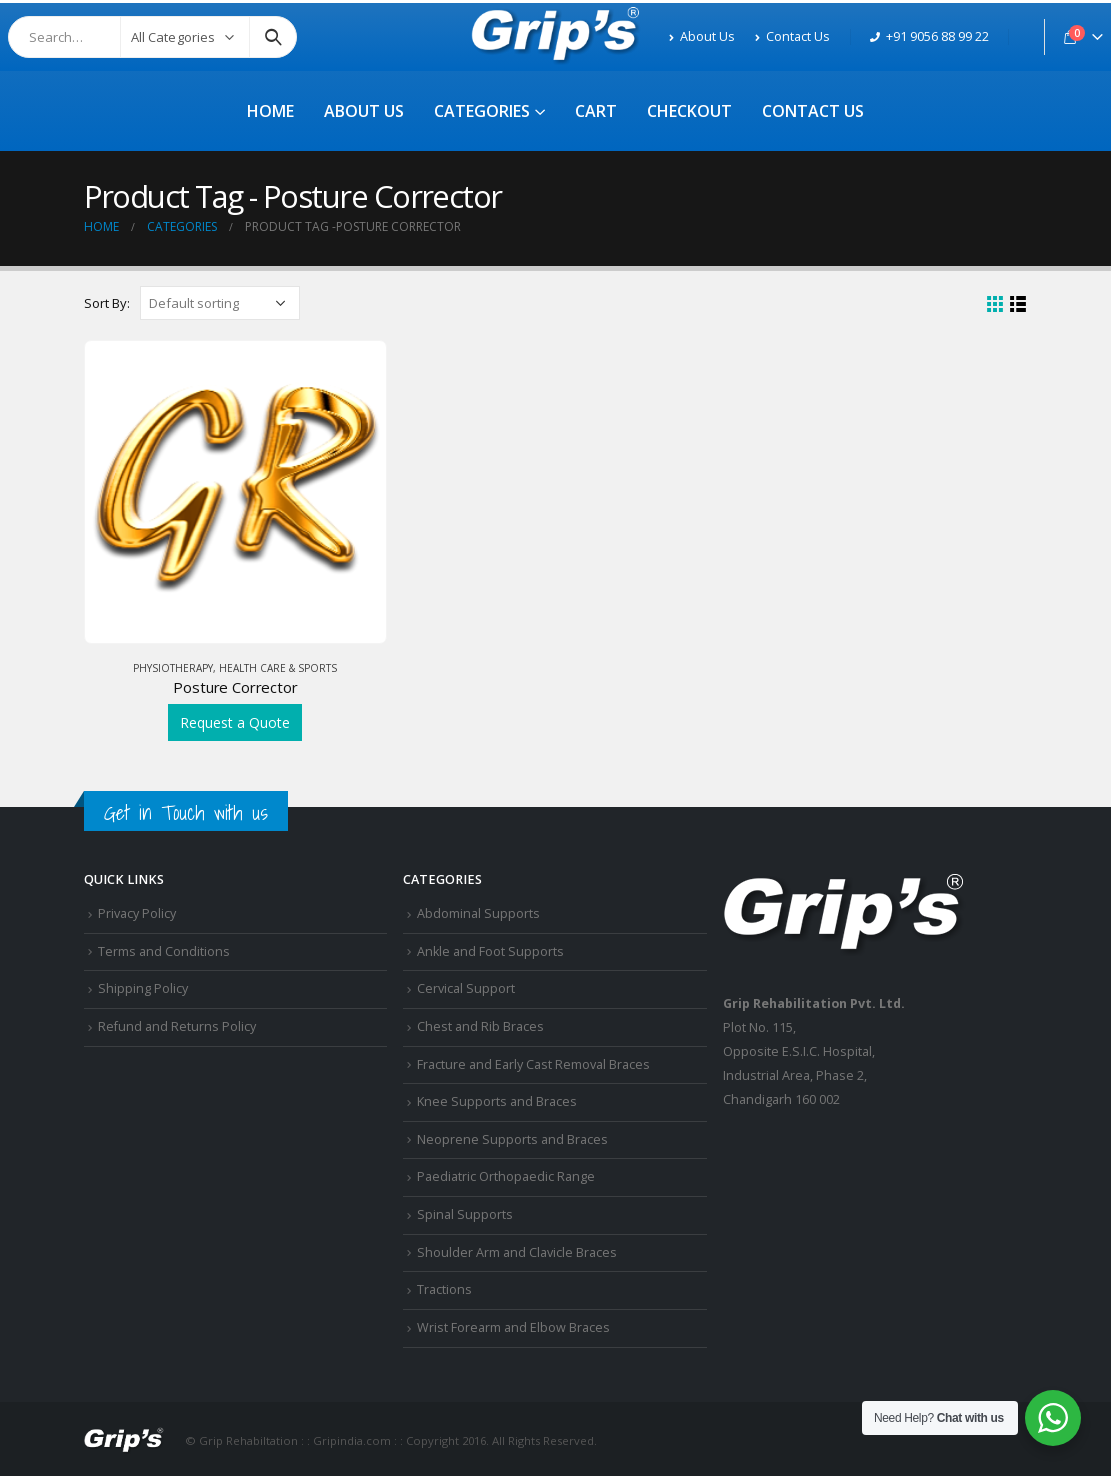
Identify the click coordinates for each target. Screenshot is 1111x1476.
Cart (596, 111)
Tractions (444, 1289)
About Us (702, 36)
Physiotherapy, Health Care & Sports (235, 668)
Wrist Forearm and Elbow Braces (513, 1327)
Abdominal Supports (478, 913)
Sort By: (107, 303)
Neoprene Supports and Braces (512, 1139)
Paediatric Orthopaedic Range (506, 1176)
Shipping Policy (143, 988)
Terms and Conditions (164, 951)
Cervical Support (466, 988)
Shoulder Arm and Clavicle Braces (517, 1252)
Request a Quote (235, 722)
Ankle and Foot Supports (490, 951)
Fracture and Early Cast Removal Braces (533, 1064)
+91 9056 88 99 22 (929, 36)
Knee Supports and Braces (497, 1101)
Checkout (689, 111)
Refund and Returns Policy (177, 1026)
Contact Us (792, 36)
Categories (482, 111)
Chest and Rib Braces (480, 1026)
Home (270, 111)
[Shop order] (220, 303)
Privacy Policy (137, 913)
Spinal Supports (465, 1214)
